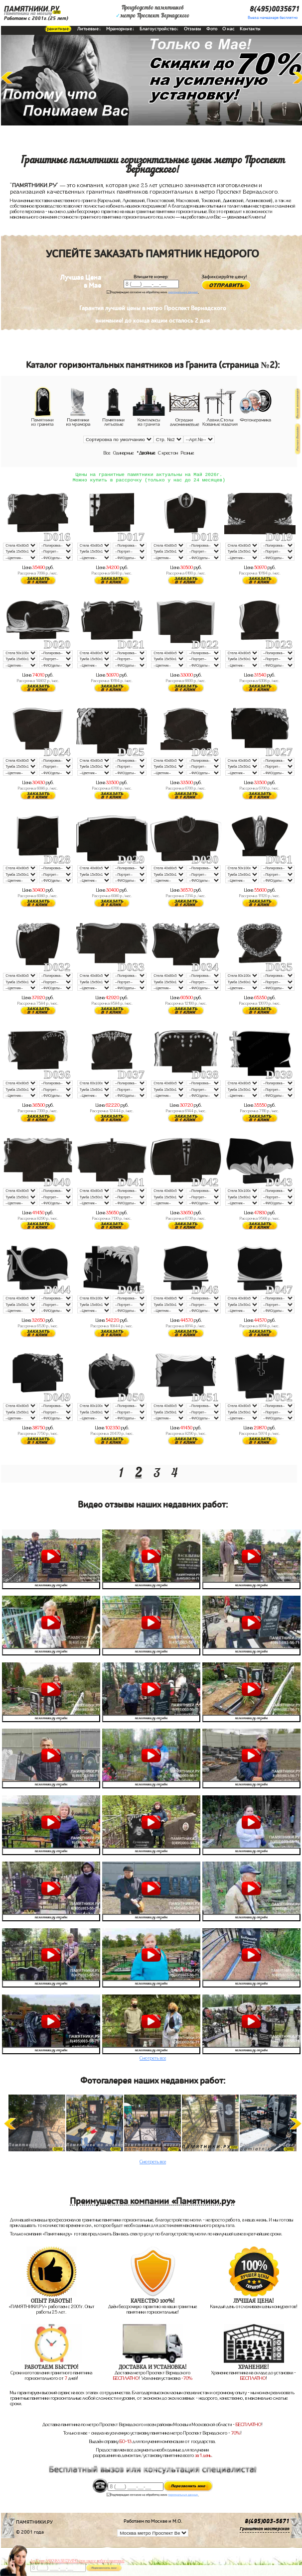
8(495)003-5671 (267, 2523)
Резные (187, 453)
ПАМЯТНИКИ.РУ (31, 9)
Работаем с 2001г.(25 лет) (36, 18)
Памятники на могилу (28, 13)
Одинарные (123, 453)
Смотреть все (153, 2060)
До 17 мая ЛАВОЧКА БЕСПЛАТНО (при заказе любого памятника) (77, 2561)
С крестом (168, 453)
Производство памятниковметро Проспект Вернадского (152, 12)
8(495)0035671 (275, 9)
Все (107, 453)
